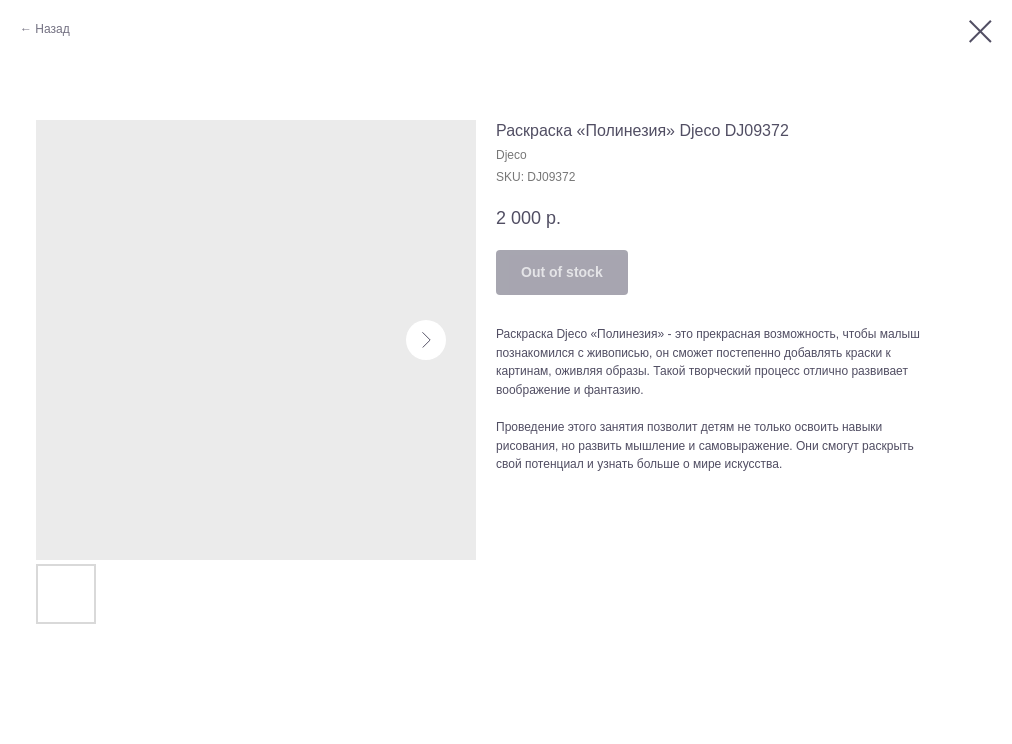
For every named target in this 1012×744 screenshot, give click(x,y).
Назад (52, 29)
